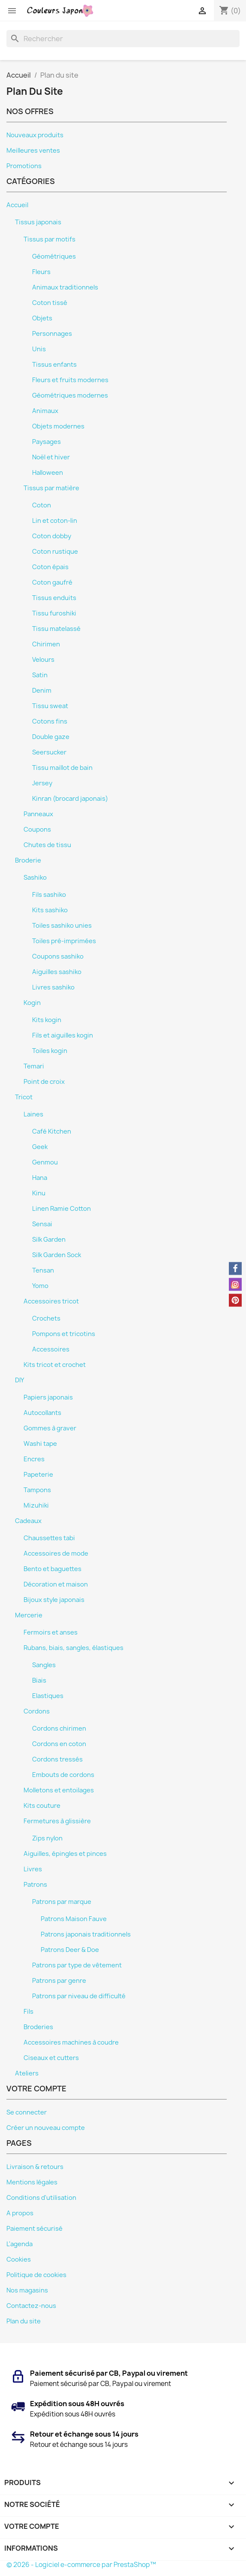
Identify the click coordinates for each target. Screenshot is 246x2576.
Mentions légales (31, 2182)
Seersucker (49, 752)
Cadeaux (28, 1521)
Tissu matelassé (56, 628)
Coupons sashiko (58, 956)
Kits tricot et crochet (55, 1364)
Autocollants (42, 1413)
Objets (42, 318)
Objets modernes (58, 426)
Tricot (24, 1097)
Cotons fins (49, 721)
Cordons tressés (57, 1759)
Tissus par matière (51, 488)
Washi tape (40, 1443)
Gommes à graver (50, 1428)
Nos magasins (27, 2290)
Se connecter (26, 2112)
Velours (43, 659)
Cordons (37, 1711)
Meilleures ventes (33, 150)
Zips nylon (47, 1838)
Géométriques (54, 256)
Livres (33, 1869)
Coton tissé (49, 303)
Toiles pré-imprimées (64, 941)
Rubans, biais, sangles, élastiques (73, 1648)
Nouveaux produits (34, 135)
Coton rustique (55, 551)
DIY (19, 1380)
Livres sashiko (53, 987)
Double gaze (50, 737)
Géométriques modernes (70, 395)
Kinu (38, 1193)
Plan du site (23, 2321)
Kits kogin (46, 1020)
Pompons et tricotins (63, 1334)
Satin (40, 675)
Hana (39, 1177)
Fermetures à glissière (57, 1821)
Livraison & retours (34, 2167)
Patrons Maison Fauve (74, 1919)
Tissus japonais (38, 222)
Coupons (37, 829)
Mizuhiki (36, 1505)
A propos (19, 2213)
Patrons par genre (59, 1980)
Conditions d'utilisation (41, 2197)
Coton (41, 505)
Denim (41, 690)
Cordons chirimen (59, 1728)
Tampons (37, 1490)
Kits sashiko (50, 910)
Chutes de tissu (47, 845)
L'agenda (19, 2244)
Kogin (32, 1002)
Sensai (42, 1224)
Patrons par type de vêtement (77, 1965)
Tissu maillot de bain (62, 767)
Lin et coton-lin (54, 520)
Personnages (52, 333)
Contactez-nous (31, 2306)
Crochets (46, 1318)
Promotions (24, 166)
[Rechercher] (123, 38)
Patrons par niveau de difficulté (79, 1996)
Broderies (38, 2027)
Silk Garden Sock (56, 1255)
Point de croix (44, 1081)
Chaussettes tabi (49, 1538)
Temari (34, 1066)
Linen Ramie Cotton (61, 1208)
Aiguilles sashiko (56, 972)
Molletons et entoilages (59, 1790)
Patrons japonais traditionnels (86, 1934)
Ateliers (27, 2073)
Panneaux (38, 814)
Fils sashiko (49, 894)
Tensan (43, 1270)
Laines (33, 1114)
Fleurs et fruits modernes (70, 380)
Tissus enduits (54, 598)
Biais (39, 1680)
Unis (39, 349)
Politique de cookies (36, 2275)
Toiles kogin (49, 1051)
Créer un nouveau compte (45, 2128)
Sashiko (35, 877)
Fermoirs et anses (51, 1632)
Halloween (47, 472)
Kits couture (42, 1805)
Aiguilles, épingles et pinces (65, 1853)
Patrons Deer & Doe (70, 1950)
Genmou (45, 1162)
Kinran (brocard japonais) (70, 798)
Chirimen (46, 644)
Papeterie (38, 1474)
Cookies (18, 2259)
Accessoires (50, 1349)
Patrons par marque (61, 1901)
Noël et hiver (51, 457)
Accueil (17, 205)
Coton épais (50, 567)
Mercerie (28, 1615)
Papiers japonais (48, 1397)
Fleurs (41, 272)
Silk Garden (49, 1239)
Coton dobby (51, 536)
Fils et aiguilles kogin (62, 1035)
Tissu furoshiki (54, 613)
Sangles (44, 1665)
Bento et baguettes (52, 1569)
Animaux (45, 411)
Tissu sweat (50, 706)
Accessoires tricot (51, 1301)
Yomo (40, 1286)
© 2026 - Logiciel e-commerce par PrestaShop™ (81, 2564)
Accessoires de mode (56, 1553)
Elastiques (47, 1696)
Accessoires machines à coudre (71, 2042)
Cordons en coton (59, 1744)
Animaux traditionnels (65, 287)
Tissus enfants (54, 364)
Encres (34, 1459)
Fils (28, 2011)
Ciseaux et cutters (51, 2058)
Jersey (42, 783)
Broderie (28, 860)
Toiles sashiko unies (62, 925)
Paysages (46, 441)
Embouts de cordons (63, 1775)
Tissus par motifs (49, 239)
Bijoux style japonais (54, 1600)
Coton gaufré (52, 582)
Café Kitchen (51, 1131)
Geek (40, 1147)
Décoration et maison (56, 1584)
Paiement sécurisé (34, 2228)
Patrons (35, 1884)
